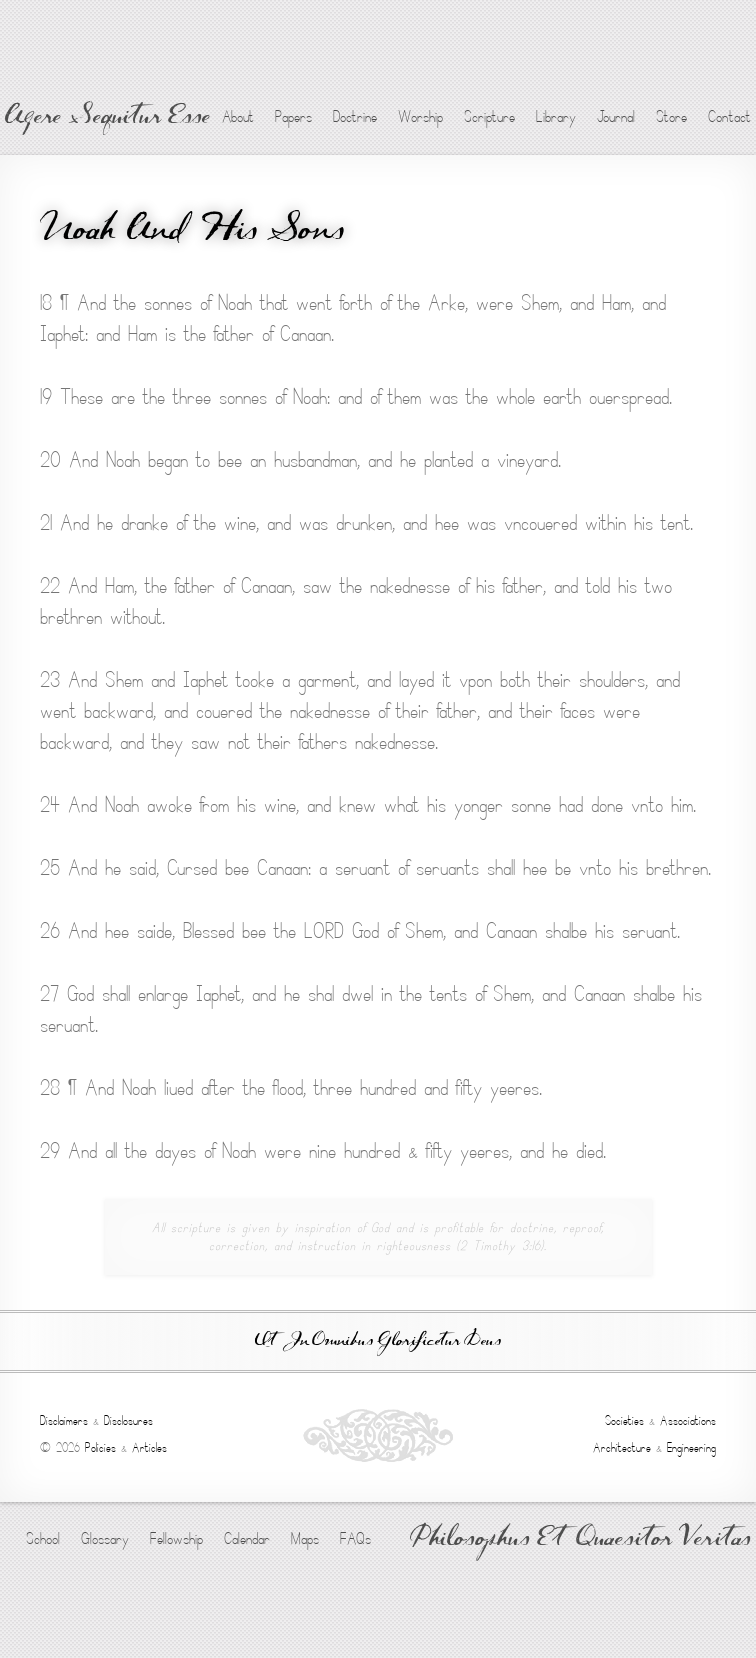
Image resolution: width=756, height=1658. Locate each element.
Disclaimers (64, 1421)
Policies (100, 1448)
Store (671, 117)
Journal (616, 117)
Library (556, 117)
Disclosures (128, 1421)
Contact (729, 117)
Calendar (247, 1539)
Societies (624, 1421)
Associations (688, 1421)
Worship (420, 117)
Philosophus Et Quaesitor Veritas (580, 1540)
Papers (293, 117)
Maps (305, 1539)
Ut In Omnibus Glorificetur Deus (378, 1341)
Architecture (622, 1448)
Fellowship (176, 1539)
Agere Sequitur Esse (107, 118)
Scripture (489, 117)
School (43, 1539)
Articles (149, 1448)
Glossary (105, 1539)
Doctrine (355, 117)
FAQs (355, 1539)
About (238, 117)
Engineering (691, 1448)
